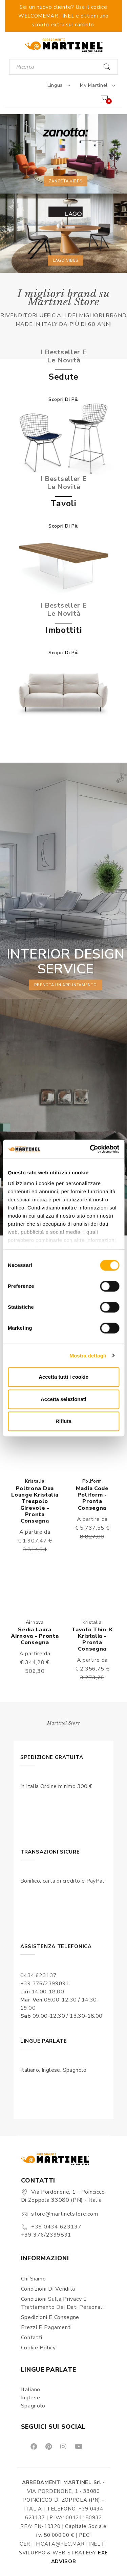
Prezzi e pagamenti (46, 2327)
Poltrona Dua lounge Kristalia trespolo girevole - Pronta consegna (34, 1505)
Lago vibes (65, 260)
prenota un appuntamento (65, 984)
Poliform (92, 1481)
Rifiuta (63, 1421)
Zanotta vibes (65, 180)
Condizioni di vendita (48, 2289)
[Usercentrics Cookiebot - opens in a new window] (90, 1149)
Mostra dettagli (87, 1355)
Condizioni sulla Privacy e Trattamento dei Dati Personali (62, 2303)
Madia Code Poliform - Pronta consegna (92, 1498)
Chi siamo (33, 2278)
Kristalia (34, 1481)
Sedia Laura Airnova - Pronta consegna (35, 1636)
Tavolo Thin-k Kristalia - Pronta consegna (92, 1639)
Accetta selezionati (63, 1399)
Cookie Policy (38, 2347)
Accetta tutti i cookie (63, 1377)
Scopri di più (63, 399)
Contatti (32, 2337)
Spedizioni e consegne (50, 2317)
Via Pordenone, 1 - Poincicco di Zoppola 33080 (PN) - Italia (63, 2196)
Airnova (35, 1622)
